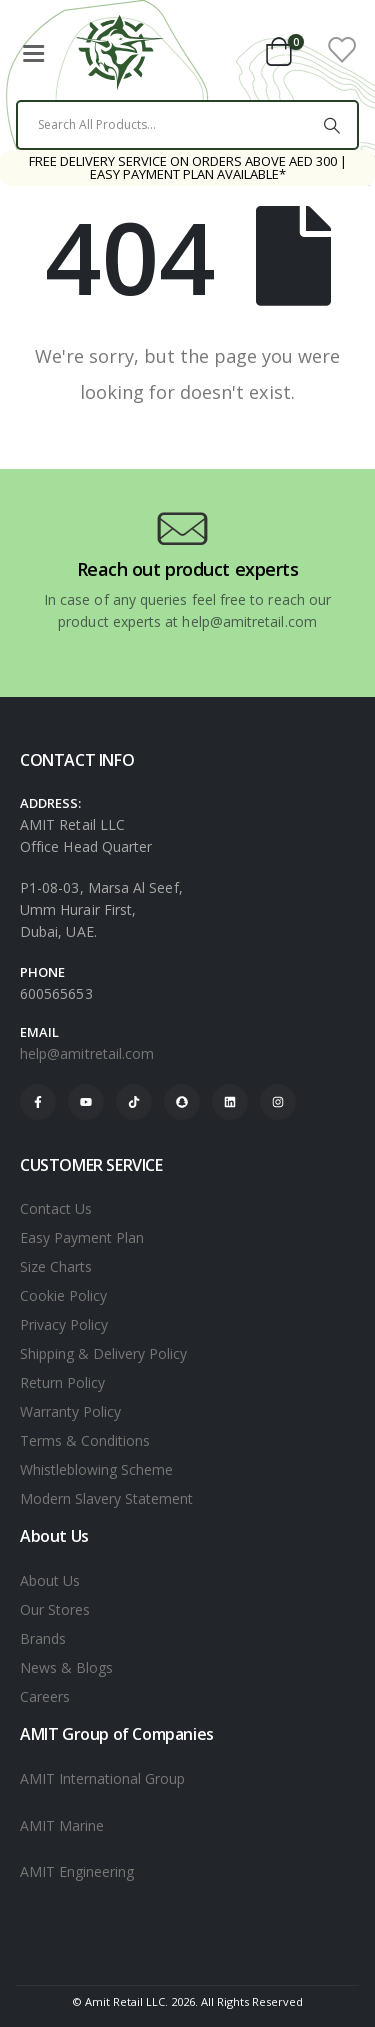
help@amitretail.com (87, 1053)
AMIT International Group (102, 1778)
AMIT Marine (62, 1825)
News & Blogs (66, 1667)
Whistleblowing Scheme (96, 1469)
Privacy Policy (64, 1324)
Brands (43, 1638)
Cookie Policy (63, 1295)
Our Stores (55, 1609)
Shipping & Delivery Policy (103, 1353)
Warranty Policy (70, 1411)
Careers (45, 1696)
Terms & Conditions (85, 1440)
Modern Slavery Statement (106, 1498)
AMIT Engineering (77, 1871)
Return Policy (62, 1382)
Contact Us (56, 1208)
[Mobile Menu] (33, 50)
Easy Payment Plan (82, 1237)
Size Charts (56, 1266)
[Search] (331, 125)
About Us (50, 1580)
